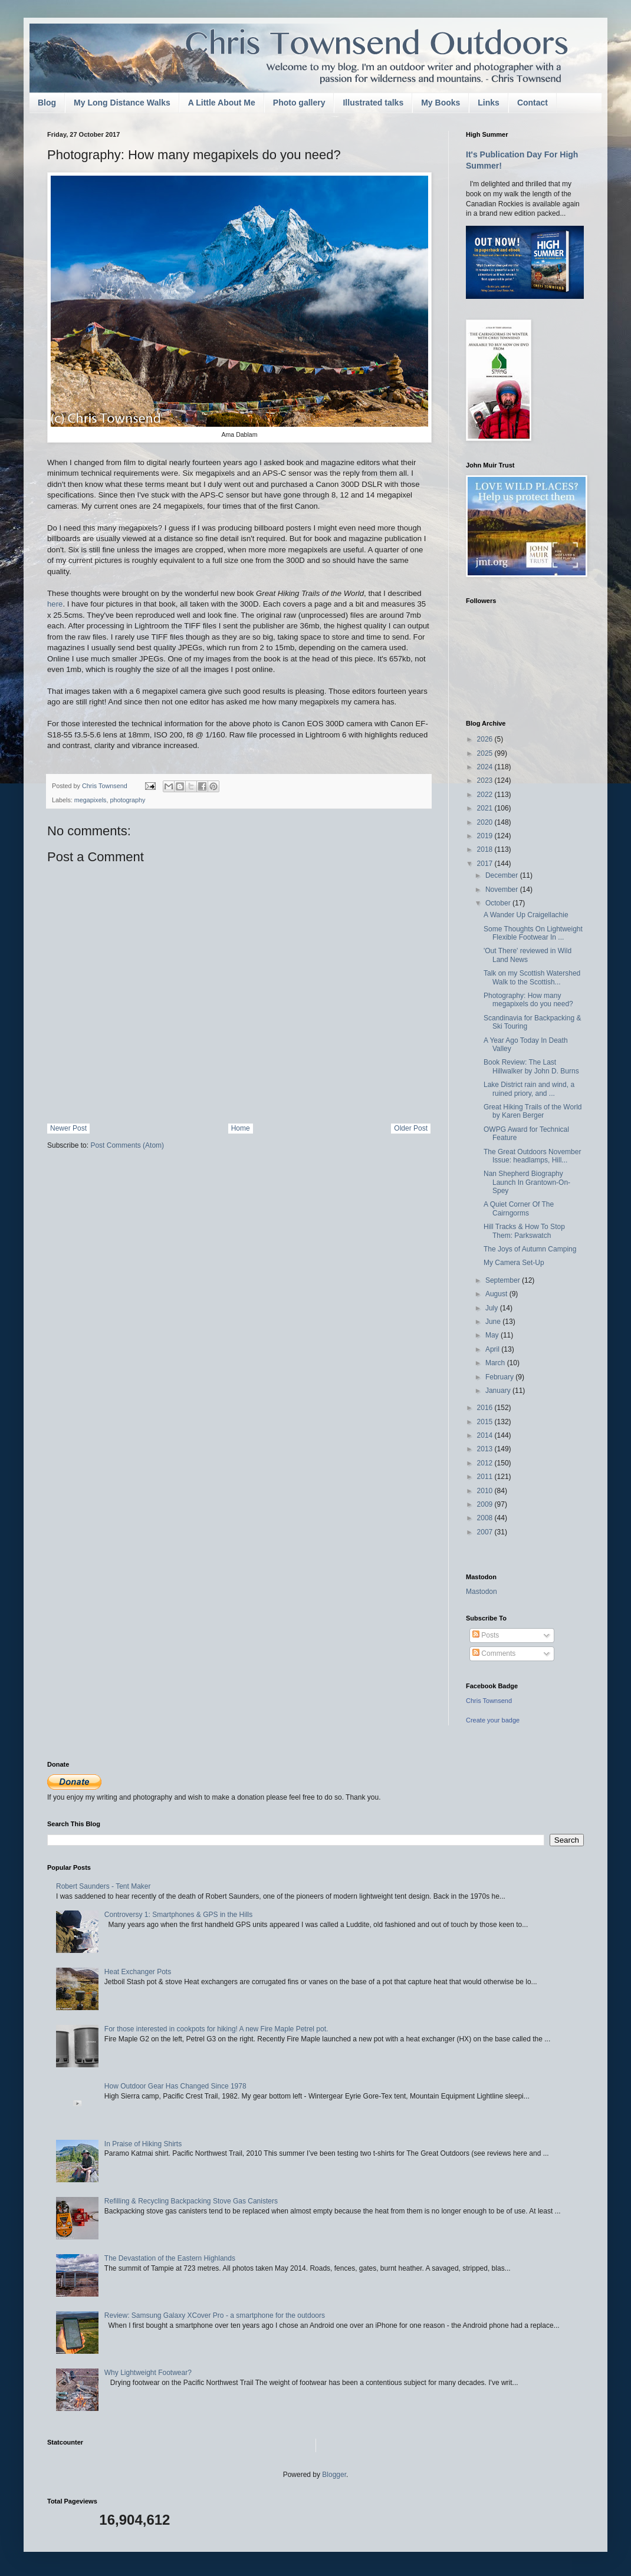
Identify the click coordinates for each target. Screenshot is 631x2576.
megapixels (90, 799)
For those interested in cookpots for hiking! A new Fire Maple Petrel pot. (216, 2029)
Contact (532, 102)
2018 (486, 849)
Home (240, 1128)
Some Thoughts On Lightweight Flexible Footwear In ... (533, 933)
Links (488, 102)
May (493, 1335)
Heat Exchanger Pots (137, 1972)
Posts (485, 1635)
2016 (486, 1408)
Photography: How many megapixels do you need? (528, 999)
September (503, 1280)
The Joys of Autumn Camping (530, 1249)
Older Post (411, 1128)
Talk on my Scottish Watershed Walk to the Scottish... (532, 977)
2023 (486, 780)
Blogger (334, 2474)
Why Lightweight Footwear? (148, 2373)
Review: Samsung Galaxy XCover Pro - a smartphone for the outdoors (214, 2315)
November (502, 889)
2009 (486, 1504)
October (498, 903)
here (55, 603)
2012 (486, 1463)
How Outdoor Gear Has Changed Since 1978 (175, 2086)
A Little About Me (221, 102)
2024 (486, 767)
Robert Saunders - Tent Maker (103, 1886)
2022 (486, 794)
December (502, 875)
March (496, 1363)
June (493, 1321)
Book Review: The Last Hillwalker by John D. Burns (531, 1066)
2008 (486, 1518)
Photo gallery (299, 102)
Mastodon (481, 1591)
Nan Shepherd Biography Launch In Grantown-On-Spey (527, 1182)
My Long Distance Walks (122, 102)
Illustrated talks (373, 102)
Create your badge (493, 1720)
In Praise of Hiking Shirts (143, 2144)
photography (127, 799)
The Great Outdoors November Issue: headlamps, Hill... (532, 1156)
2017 (486, 863)
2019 (486, 836)
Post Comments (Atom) (127, 1145)
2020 (486, 822)
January (498, 1390)
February (500, 1377)
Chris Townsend (489, 1700)
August (497, 1294)
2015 (486, 1422)
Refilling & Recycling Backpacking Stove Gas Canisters (191, 2201)
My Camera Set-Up (514, 1263)
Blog (47, 102)
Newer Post (68, 1128)
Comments (493, 1653)
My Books (440, 102)
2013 (486, 1449)
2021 (486, 808)
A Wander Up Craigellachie (526, 915)
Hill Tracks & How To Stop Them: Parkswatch (524, 1231)
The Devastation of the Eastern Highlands (169, 2258)
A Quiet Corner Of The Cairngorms (519, 1208)
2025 (486, 753)
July (492, 1308)
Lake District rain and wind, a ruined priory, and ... (529, 1089)
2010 (486, 1491)
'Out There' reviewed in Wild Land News (527, 955)
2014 (486, 1435)
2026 (486, 739)
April (493, 1349)
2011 (486, 1477)
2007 (486, 1532)
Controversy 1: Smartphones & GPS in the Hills (178, 1914)
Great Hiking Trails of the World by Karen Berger (533, 1111)
